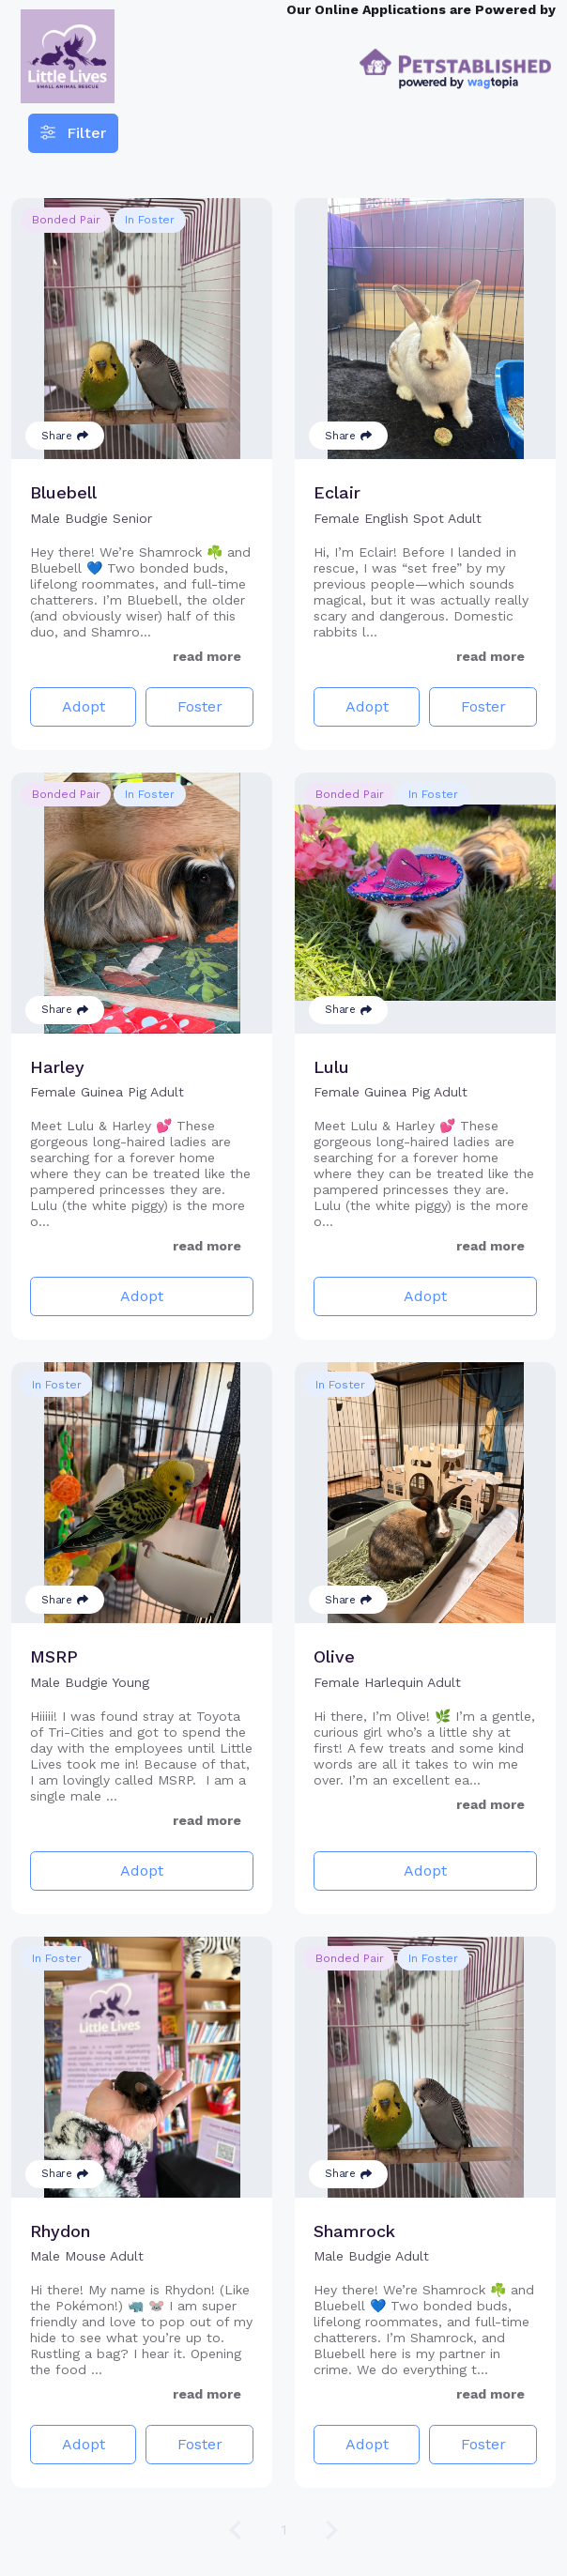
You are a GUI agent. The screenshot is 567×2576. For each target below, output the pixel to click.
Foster (199, 706)
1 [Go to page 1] (284, 2529)
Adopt (83, 706)
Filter (73, 133)
